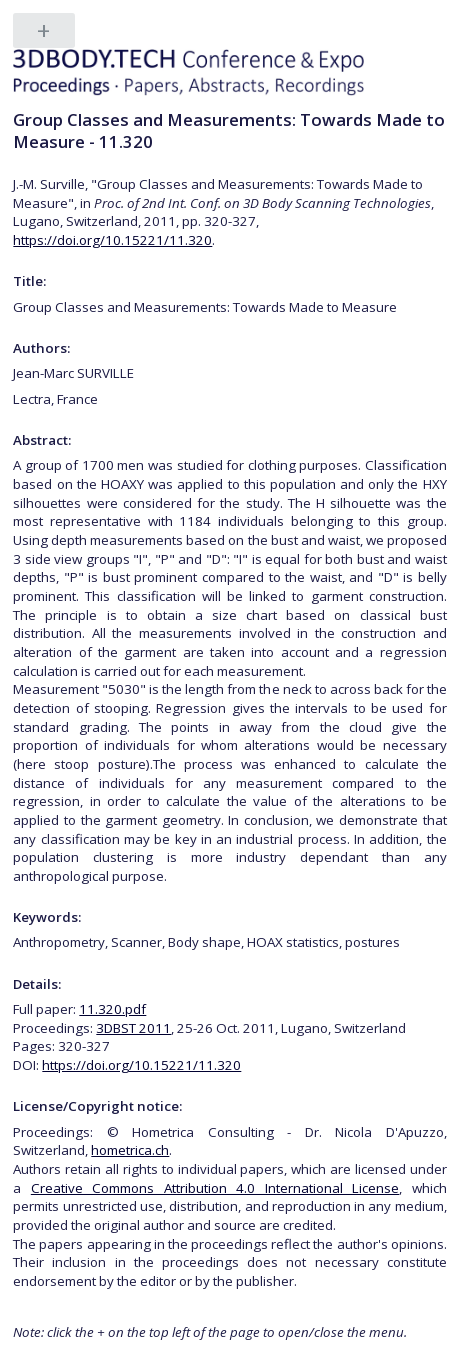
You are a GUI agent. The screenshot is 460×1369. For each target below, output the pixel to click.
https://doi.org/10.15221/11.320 (112, 240)
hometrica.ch (130, 1150)
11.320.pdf (112, 1009)
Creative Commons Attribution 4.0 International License (215, 1188)
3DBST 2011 (133, 1028)
